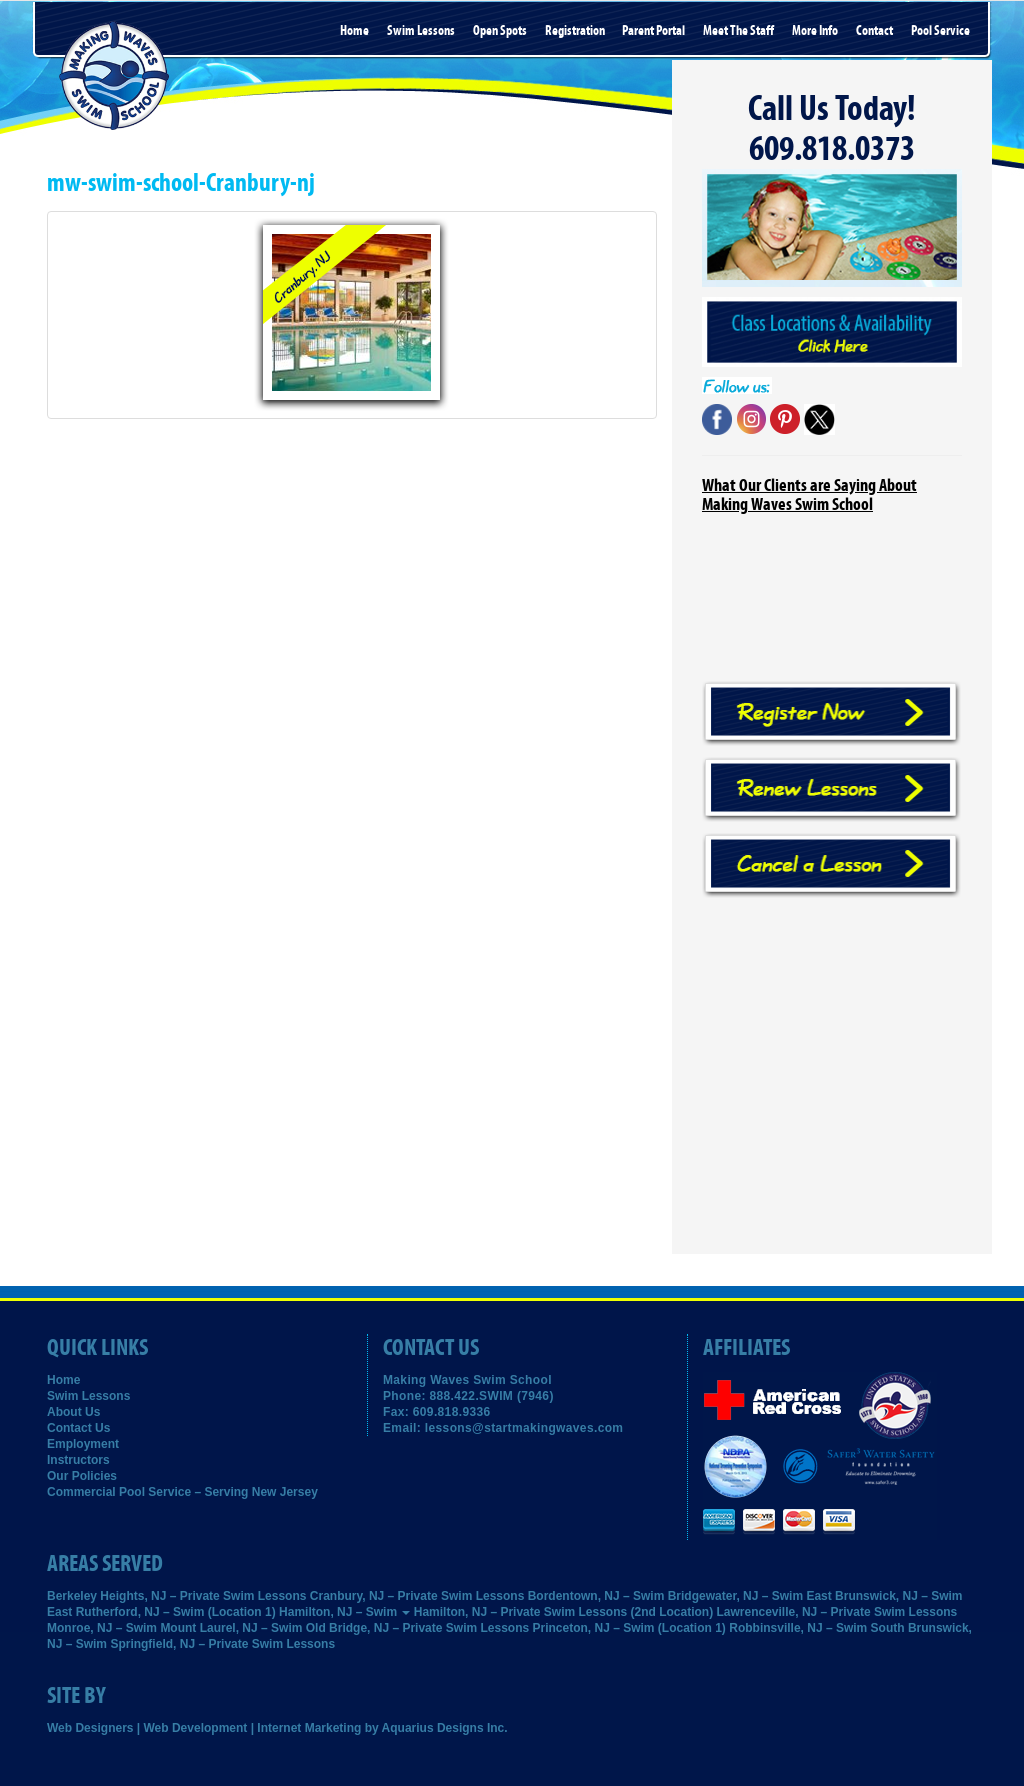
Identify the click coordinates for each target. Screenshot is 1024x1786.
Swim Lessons (421, 31)
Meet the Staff (738, 31)
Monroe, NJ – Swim (102, 1628)
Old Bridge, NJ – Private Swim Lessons (417, 1628)
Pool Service (940, 31)
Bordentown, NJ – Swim (596, 1596)
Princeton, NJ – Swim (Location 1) (629, 1628)
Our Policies (82, 1476)
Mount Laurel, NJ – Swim (231, 1628)
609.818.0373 (832, 149)
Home (354, 31)
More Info (815, 31)
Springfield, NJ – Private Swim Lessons (222, 1644)
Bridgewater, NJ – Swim (735, 1596)
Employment (83, 1444)
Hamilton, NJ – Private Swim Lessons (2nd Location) (563, 1612)
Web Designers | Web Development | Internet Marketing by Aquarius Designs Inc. (277, 1728)
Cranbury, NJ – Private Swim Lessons (417, 1596)
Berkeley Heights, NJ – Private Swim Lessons (176, 1596)
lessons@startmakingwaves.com (524, 1428)
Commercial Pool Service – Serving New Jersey (182, 1492)
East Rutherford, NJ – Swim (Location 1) (161, 1612)
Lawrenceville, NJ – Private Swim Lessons (837, 1612)
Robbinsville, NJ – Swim (798, 1628)
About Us (73, 1412)
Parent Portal (653, 31)
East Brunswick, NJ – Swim (884, 1596)
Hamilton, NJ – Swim (344, 1612)
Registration (575, 31)
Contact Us (78, 1428)
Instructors (78, 1460)
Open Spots (500, 31)
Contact (874, 31)
